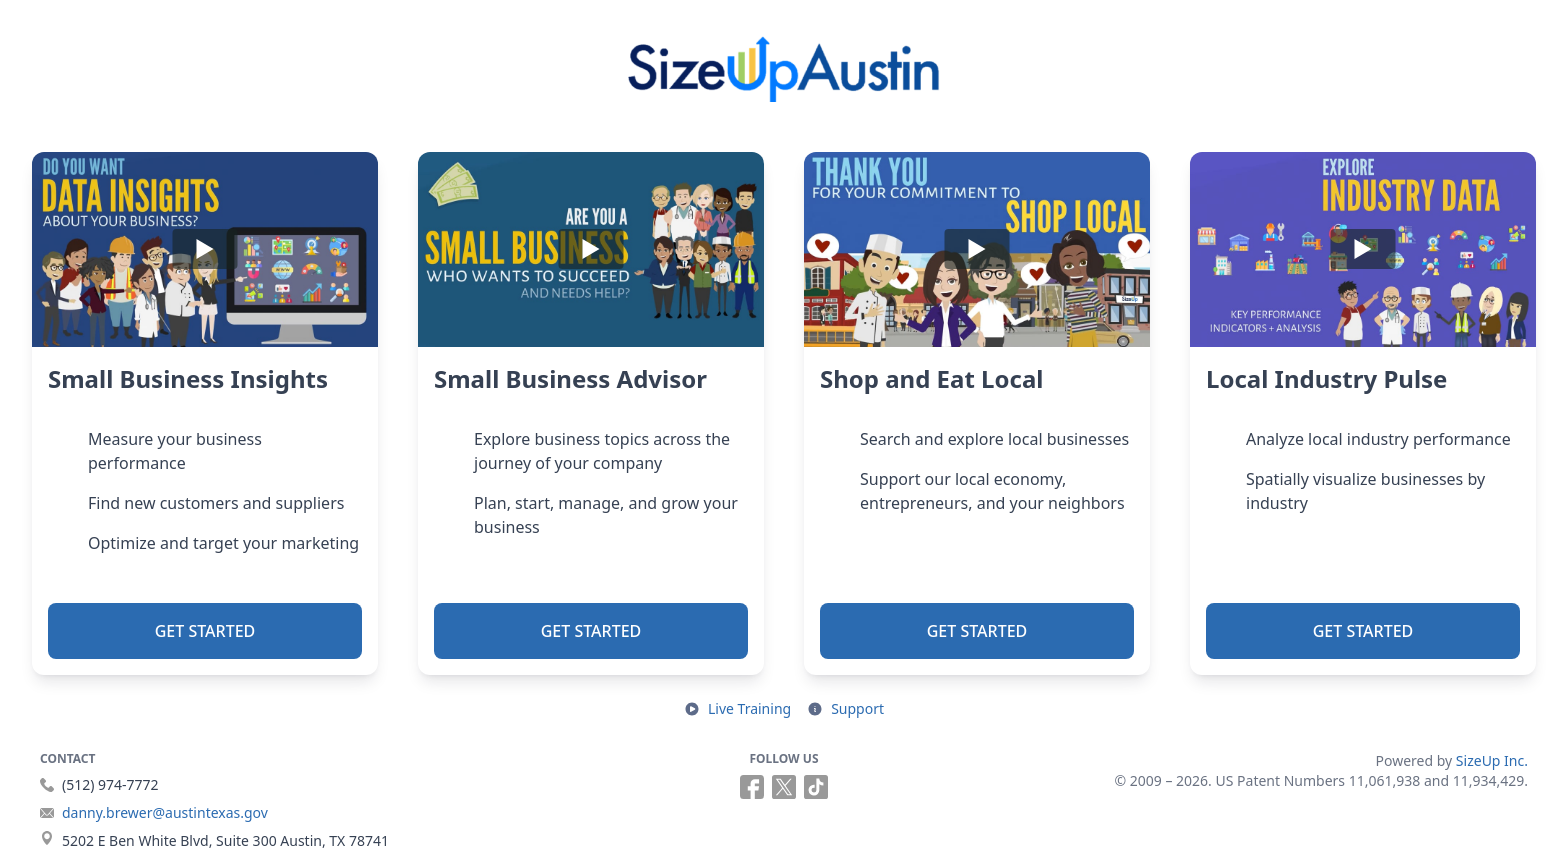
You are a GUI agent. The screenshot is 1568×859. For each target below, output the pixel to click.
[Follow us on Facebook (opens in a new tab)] (752, 787)
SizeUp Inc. (1492, 760)
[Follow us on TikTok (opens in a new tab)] (816, 787)
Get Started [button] (205, 631)
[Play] (205, 249)
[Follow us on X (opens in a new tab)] (784, 787)
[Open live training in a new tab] (737, 709)
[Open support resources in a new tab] (845, 709)
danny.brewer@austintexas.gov (165, 812)
